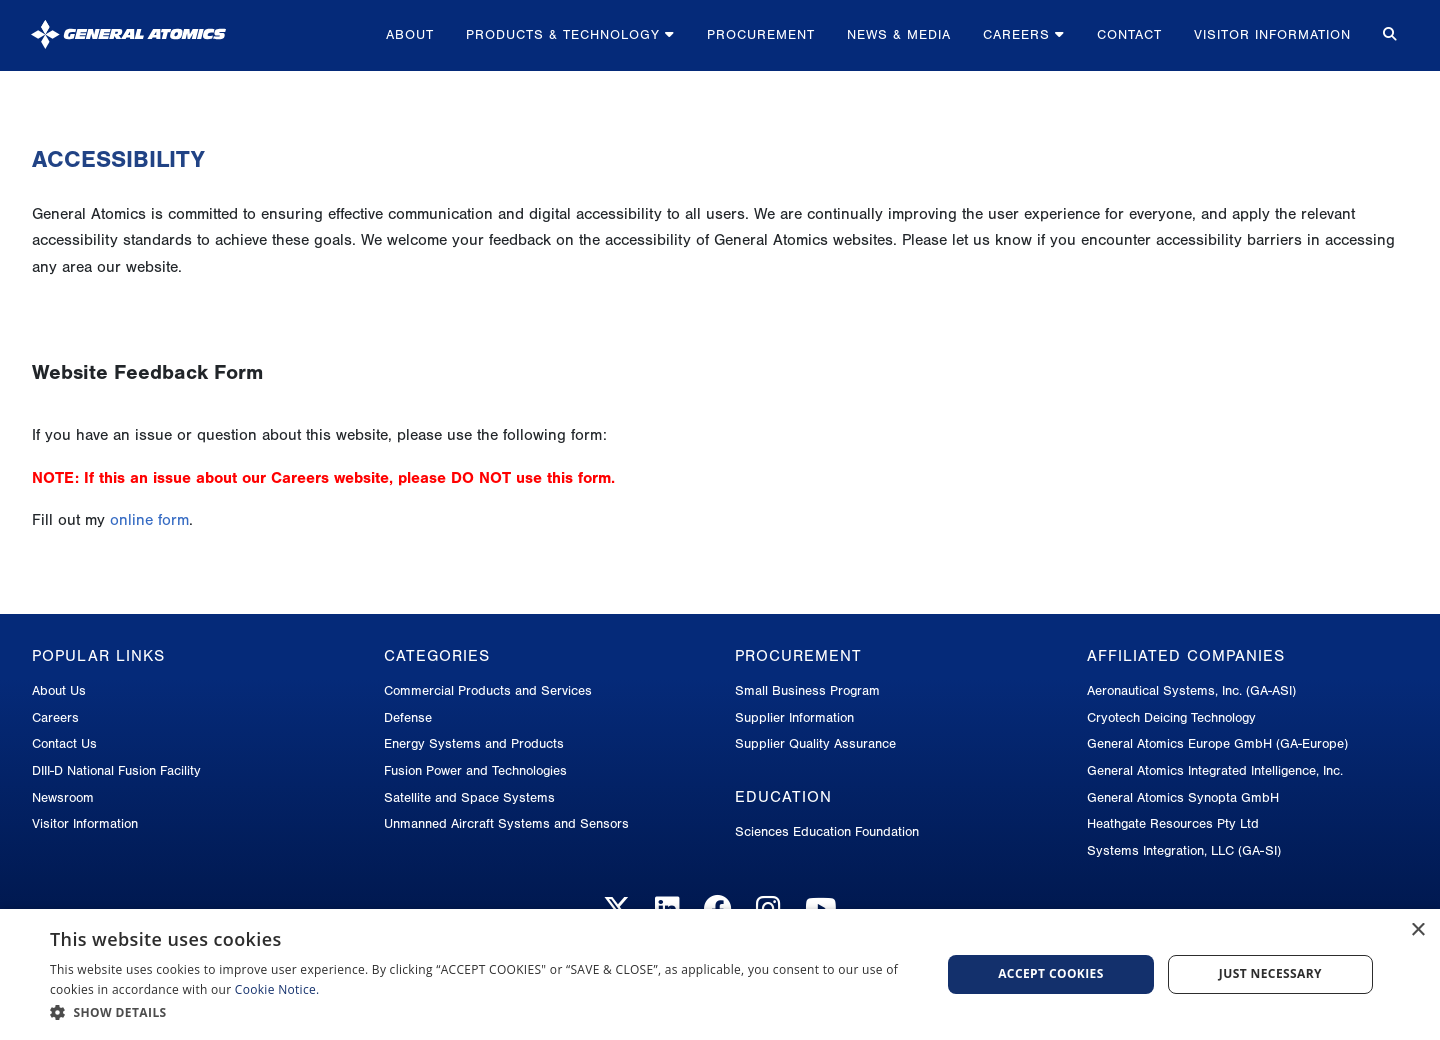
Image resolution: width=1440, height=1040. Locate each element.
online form (149, 520)
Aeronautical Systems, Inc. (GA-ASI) (1191, 690)
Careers (1024, 34)
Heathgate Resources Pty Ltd (1173, 823)
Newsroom (63, 797)
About (410, 34)
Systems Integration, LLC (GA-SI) (1184, 850)
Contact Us (64, 743)
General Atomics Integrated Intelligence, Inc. (1215, 770)
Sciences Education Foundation (827, 831)
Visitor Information (1272, 34)
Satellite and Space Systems (469, 797)
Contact (1129, 34)
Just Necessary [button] (1270, 973)
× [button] (1417, 930)
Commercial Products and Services (488, 690)
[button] (482, 1012)
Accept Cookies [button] (1051, 973)
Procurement (761, 34)
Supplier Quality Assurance (815, 743)
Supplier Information (794, 717)
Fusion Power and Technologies (475, 770)
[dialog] (720, 974)
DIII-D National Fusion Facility (116, 770)
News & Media (899, 34)
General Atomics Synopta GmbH (1183, 797)
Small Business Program (807, 690)
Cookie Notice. (277, 989)
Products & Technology (570, 34)
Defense (408, 717)
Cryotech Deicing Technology (1171, 717)
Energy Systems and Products (474, 743)
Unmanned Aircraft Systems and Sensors (506, 823)
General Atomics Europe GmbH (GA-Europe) (1217, 743)
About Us (59, 690)
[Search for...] (1388, 35)
